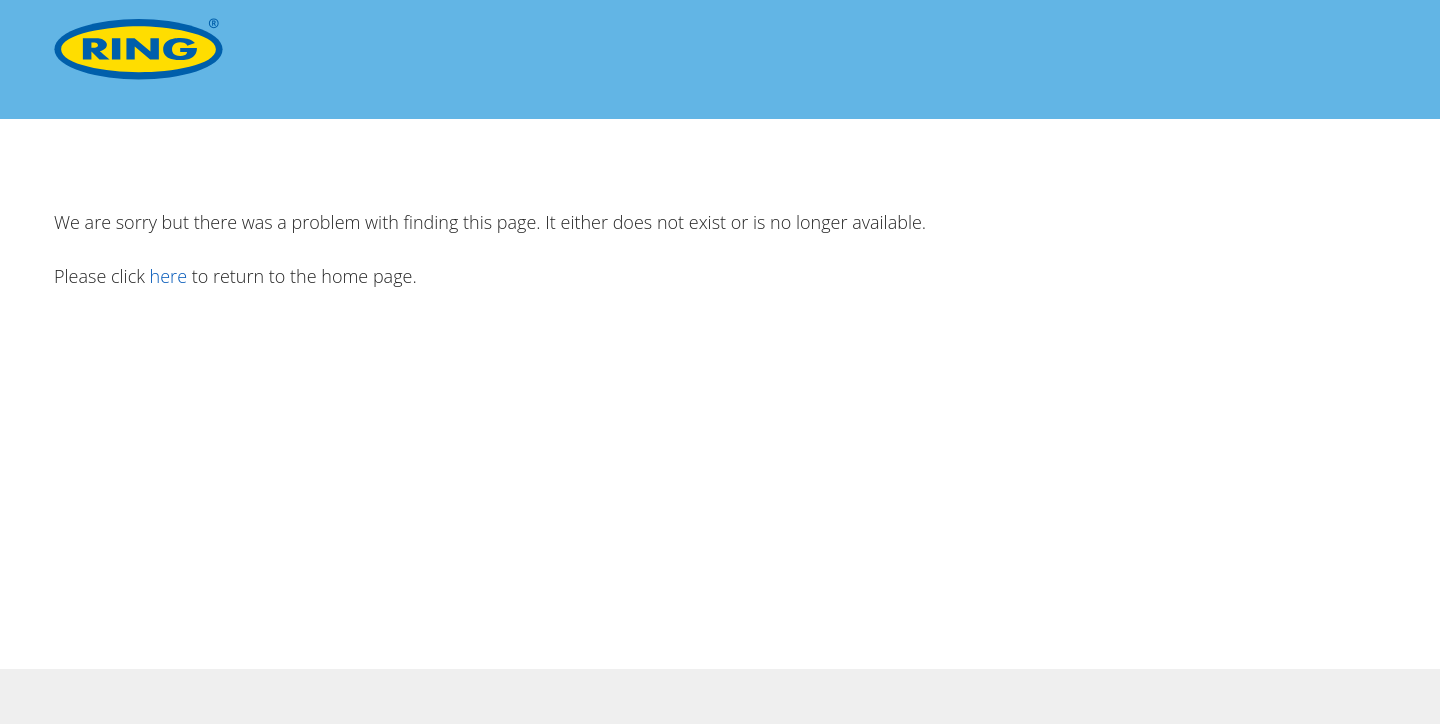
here (168, 276)
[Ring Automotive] (139, 49)
